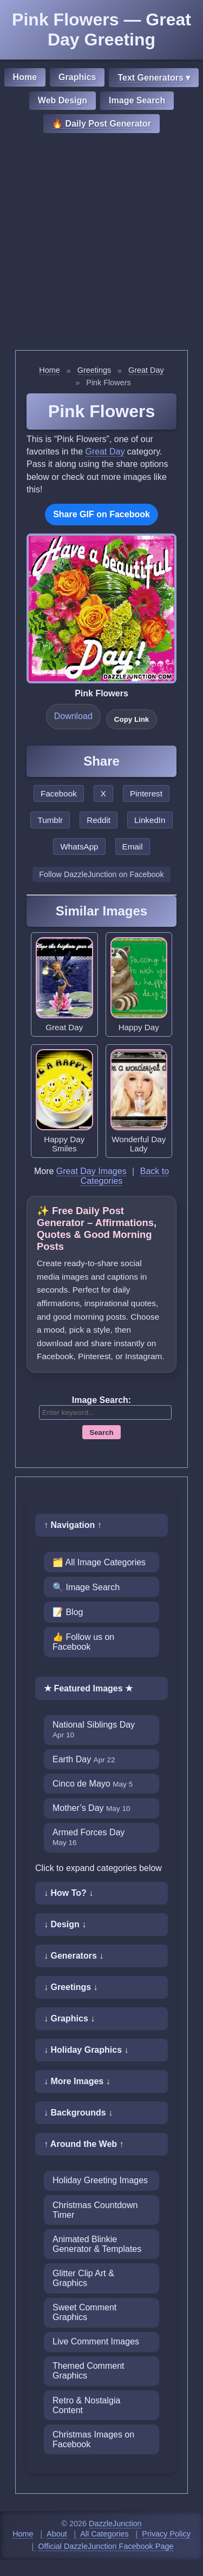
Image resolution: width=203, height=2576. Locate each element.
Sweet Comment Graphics (84, 2312)
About (57, 2533)
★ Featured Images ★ (88, 1688)
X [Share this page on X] (103, 793)
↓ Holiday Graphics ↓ (86, 2049)
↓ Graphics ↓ (69, 2018)
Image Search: (101, 1400)
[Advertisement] (101, 243)
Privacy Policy (166, 2533)
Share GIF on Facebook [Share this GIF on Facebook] (101, 514)
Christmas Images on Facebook (93, 2439)
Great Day (146, 370)
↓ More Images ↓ (77, 2081)
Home (25, 77)
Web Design (62, 100)
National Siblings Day (94, 1729)
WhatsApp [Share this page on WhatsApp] (79, 846)
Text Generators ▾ (153, 77)
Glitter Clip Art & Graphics (83, 2278)
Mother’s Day (91, 1808)
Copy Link (131, 719)
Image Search (137, 100)
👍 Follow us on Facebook (83, 1641)
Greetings (94, 370)
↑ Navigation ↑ (73, 1525)
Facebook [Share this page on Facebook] (59, 793)
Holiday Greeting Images (100, 2180)
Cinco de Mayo (93, 1783)
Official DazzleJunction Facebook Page (105, 2546)
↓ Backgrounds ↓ (78, 2112)
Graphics (77, 77)
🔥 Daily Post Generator (101, 123)
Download (73, 716)
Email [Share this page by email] (132, 846)
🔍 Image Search (86, 1587)
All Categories (104, 2533)
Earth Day (84, 1759)
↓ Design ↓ (65, 1924)
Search (101, 1432)
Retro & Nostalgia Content (86, 2405)
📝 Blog (68, 1612)
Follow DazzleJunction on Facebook (101, 874)
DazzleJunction (115, 2523)
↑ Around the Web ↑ (84, 2144)
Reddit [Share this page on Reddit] (98, 820)
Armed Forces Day (89, 1837)
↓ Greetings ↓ (71, 1987)
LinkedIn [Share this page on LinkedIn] (149, 820)
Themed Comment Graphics (89, 2370)
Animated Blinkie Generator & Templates (97, 2244)
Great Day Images (91, 1171)
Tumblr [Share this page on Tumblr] (50, 820)
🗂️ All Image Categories (99, 1562)
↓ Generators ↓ (73, 1955)
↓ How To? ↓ (68, 1893)
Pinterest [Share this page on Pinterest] (146, 793)
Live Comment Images (96, 2341)
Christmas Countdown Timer (95, 2210)
